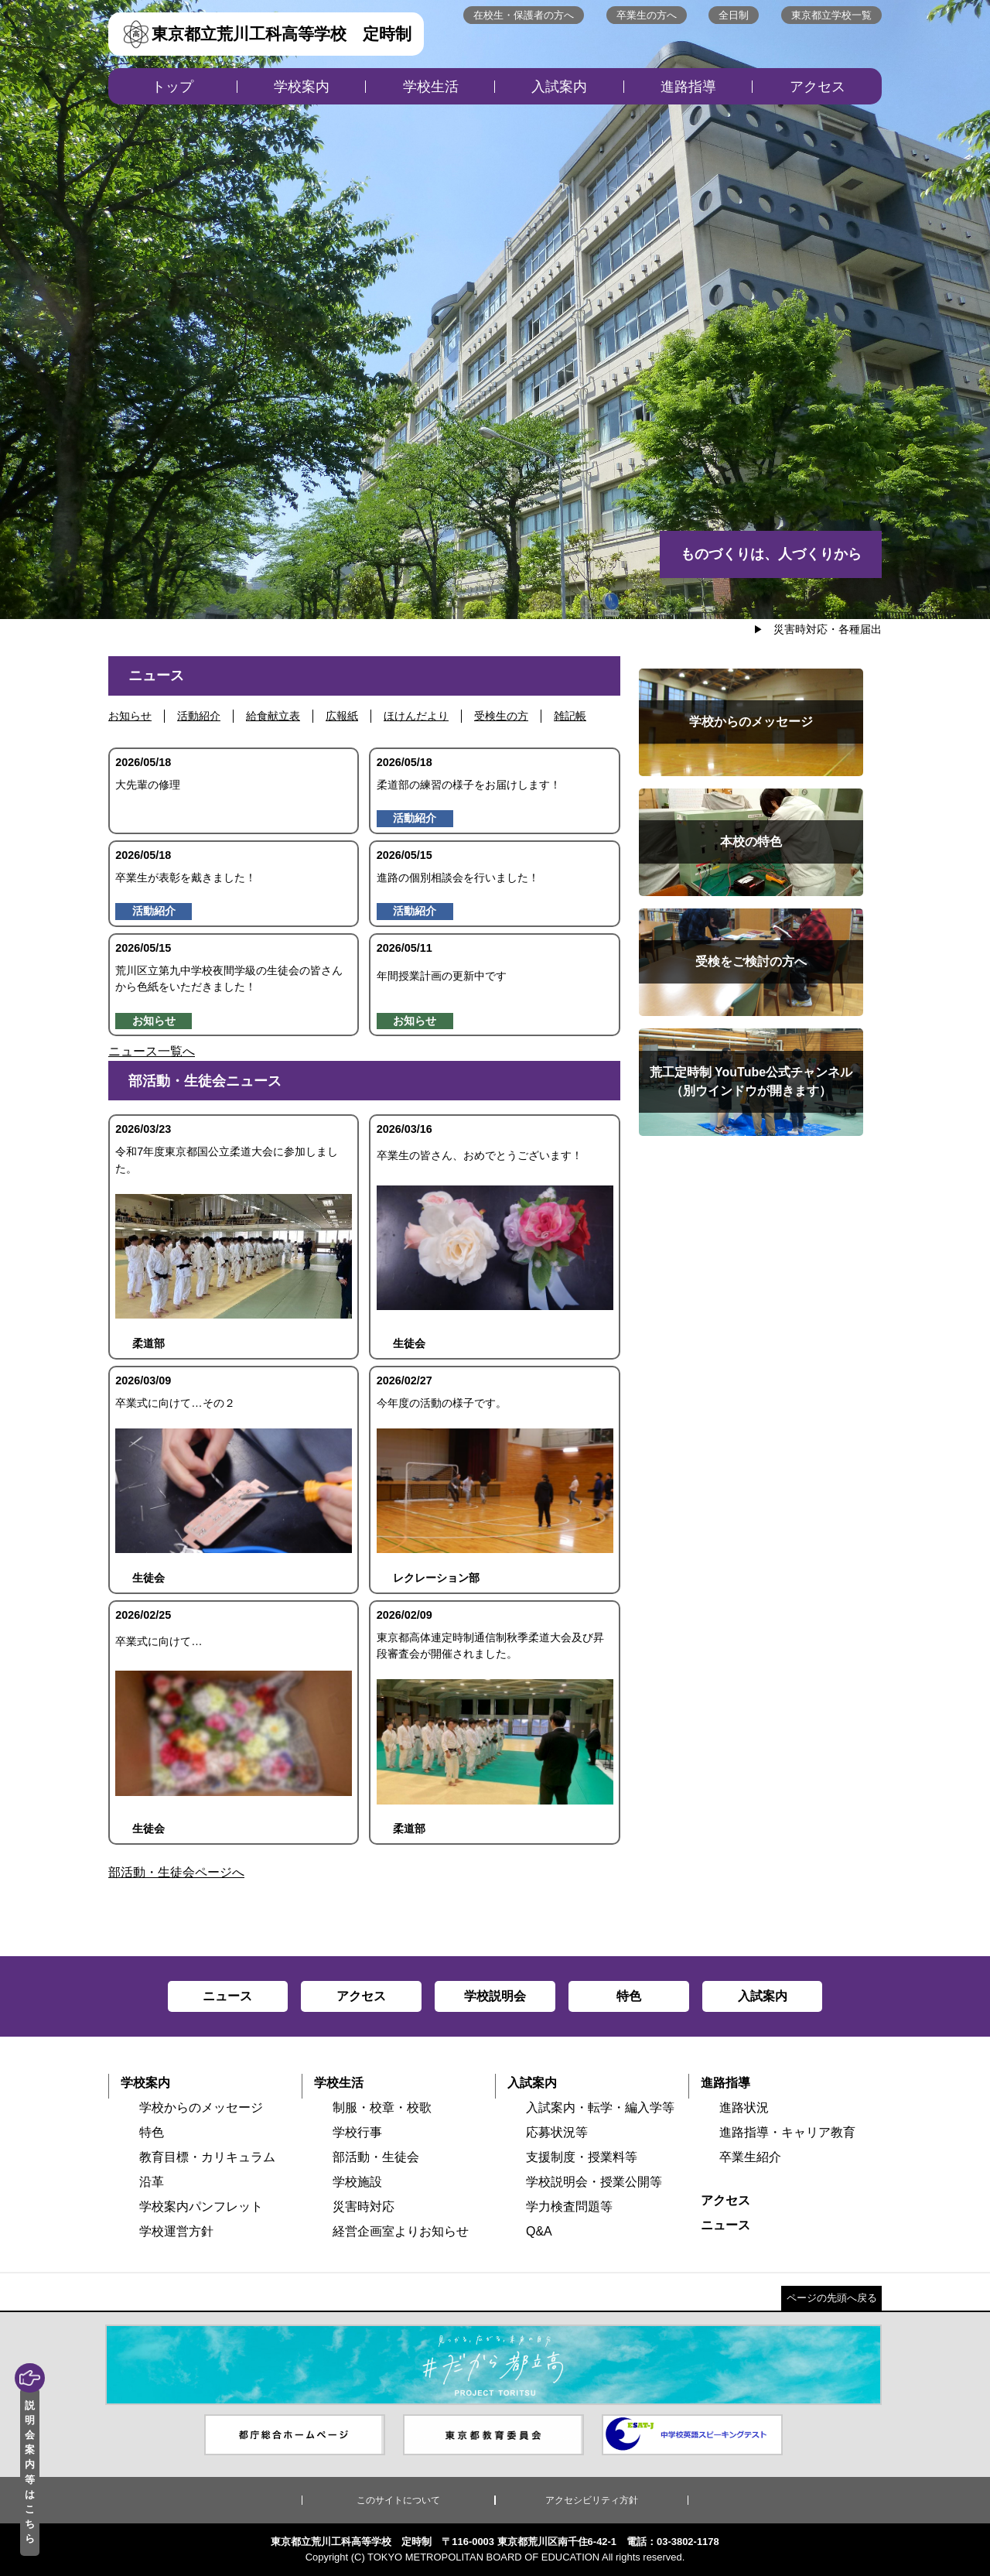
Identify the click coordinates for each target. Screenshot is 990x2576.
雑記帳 (570, 716)
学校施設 (357, 2181)
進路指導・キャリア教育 (787, 2132)
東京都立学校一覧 (831, 15)
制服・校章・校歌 (382, 2107)
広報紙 (342, 716)
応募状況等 (557, 2132)
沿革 (151, 2181)
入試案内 (559, 86)
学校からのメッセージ (201, 2107)
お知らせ (130, 716)
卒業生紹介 (750, 2157)
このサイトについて (398, 2500)
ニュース (725, 2225)
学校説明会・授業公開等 (594, 2181)
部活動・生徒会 (376, 2157)
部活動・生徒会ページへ (176, 1872)
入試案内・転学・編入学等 (600, 2107)
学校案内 (301, 86)
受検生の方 (501, 716)
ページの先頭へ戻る (832, 2298)
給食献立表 (273, 716)
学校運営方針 (176, 2231)
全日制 (734, 15)
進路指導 (688, 86)
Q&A (539, 2231)
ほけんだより (416, 716)
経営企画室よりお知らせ (401, 2231)
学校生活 (431, 86)
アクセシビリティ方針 (591, 2500)
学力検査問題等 (569, 2206)
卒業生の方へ (646, 15)
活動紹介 (198, 716)
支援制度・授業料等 (581, 2157)
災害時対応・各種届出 (827, 629)
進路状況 (744, 2107)
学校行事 (357, 2132)
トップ (172, 86)
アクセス (817, 86)
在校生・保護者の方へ (523, 15)
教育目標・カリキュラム (207, 2157)
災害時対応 (363, 2206)
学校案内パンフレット (201, 2206)
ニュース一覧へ (151, 1051)
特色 (151, 2132)
